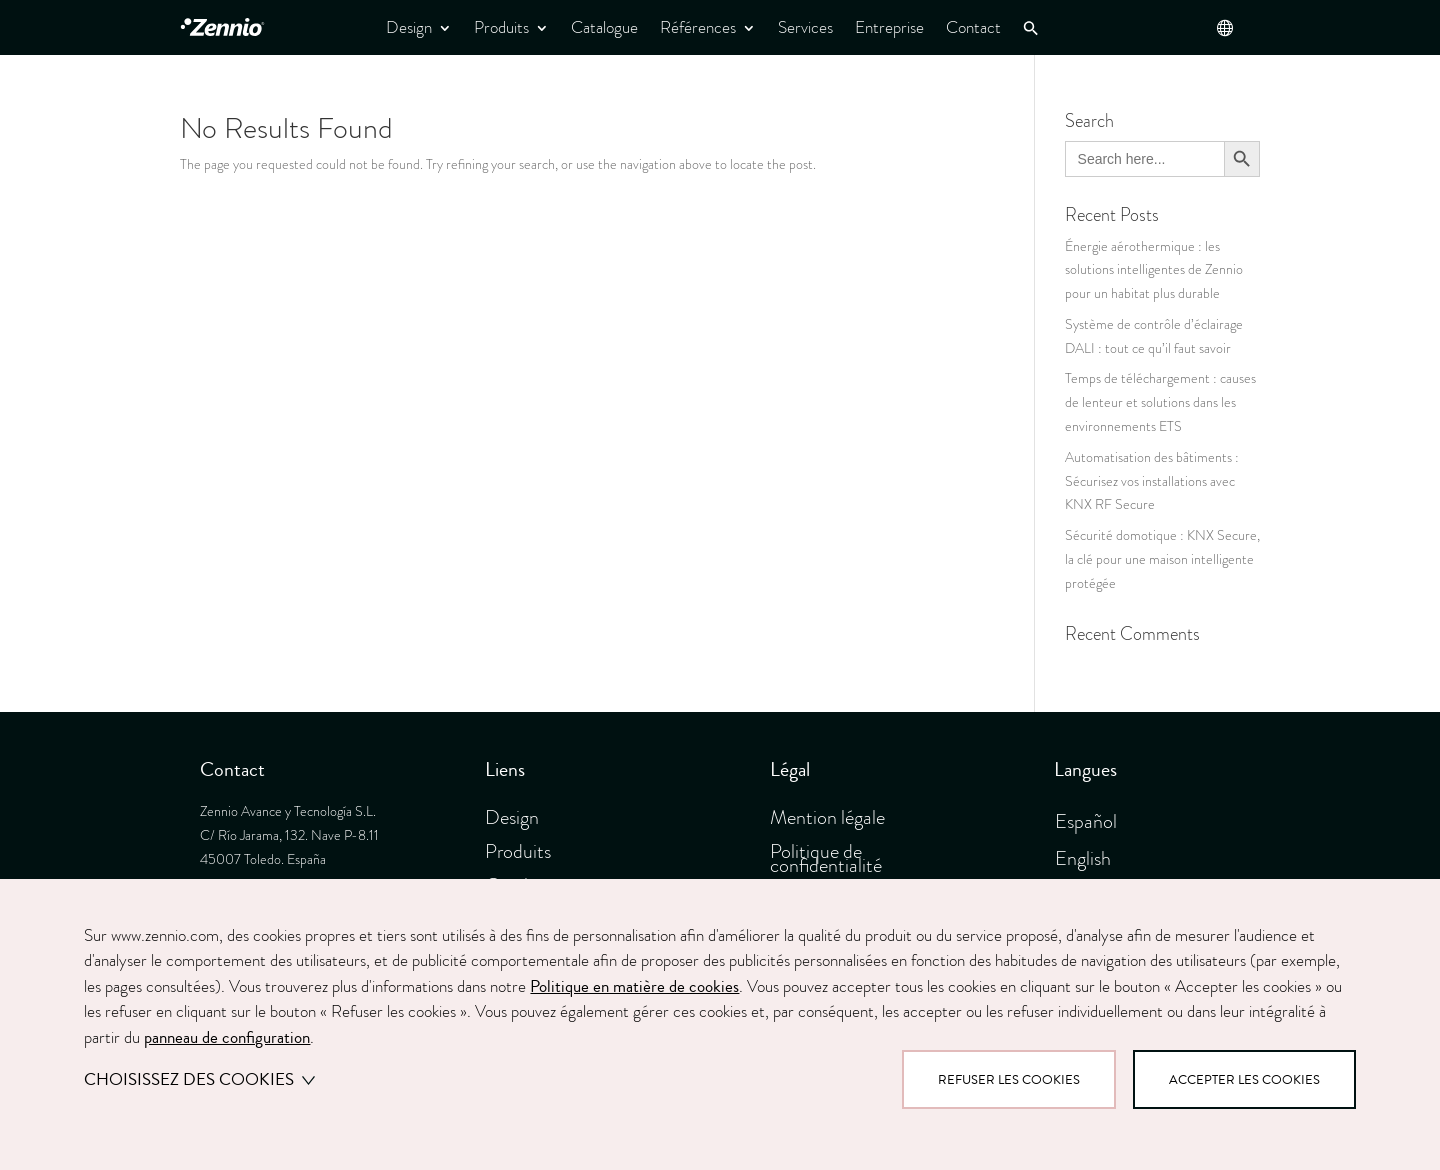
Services (805, 27)
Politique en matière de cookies (634, 986)
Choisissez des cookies (199, 1079)
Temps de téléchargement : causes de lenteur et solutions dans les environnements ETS (1160, 402)
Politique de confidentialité (826, 858)
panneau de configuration (227, 1037)
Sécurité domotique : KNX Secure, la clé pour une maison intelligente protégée (1162, 559)
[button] (1031, 28)
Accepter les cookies (1244, 1079)
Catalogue (604, 27)
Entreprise (889, 27)
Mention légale (827, 817)
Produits (501, 27)
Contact (973, 27)
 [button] (1224, 27)
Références (698, 27)
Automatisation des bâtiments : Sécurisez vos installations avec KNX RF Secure (1152, 481)
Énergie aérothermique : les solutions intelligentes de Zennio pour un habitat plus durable (1154, 270)
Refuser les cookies (1009, 1079)
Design (409, 27)
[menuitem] (1093, 819)
